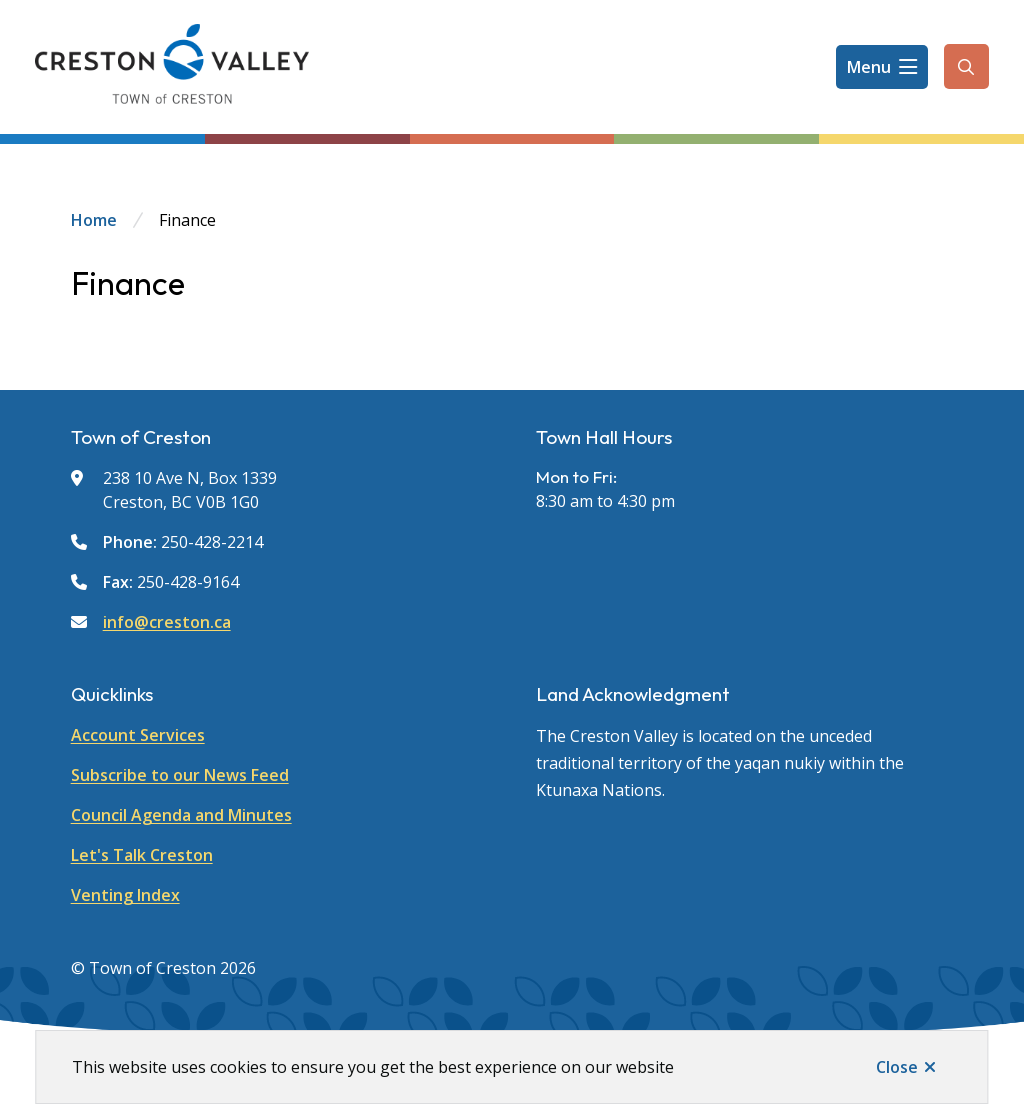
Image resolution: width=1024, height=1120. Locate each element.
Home (94, 220)
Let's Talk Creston (142, 855)
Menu (869, 67)
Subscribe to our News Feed (180, 775)
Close (897, 1067)
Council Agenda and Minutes (181, 815)
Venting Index (125, 895)
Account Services (138, 735)
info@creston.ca (167, 622)
